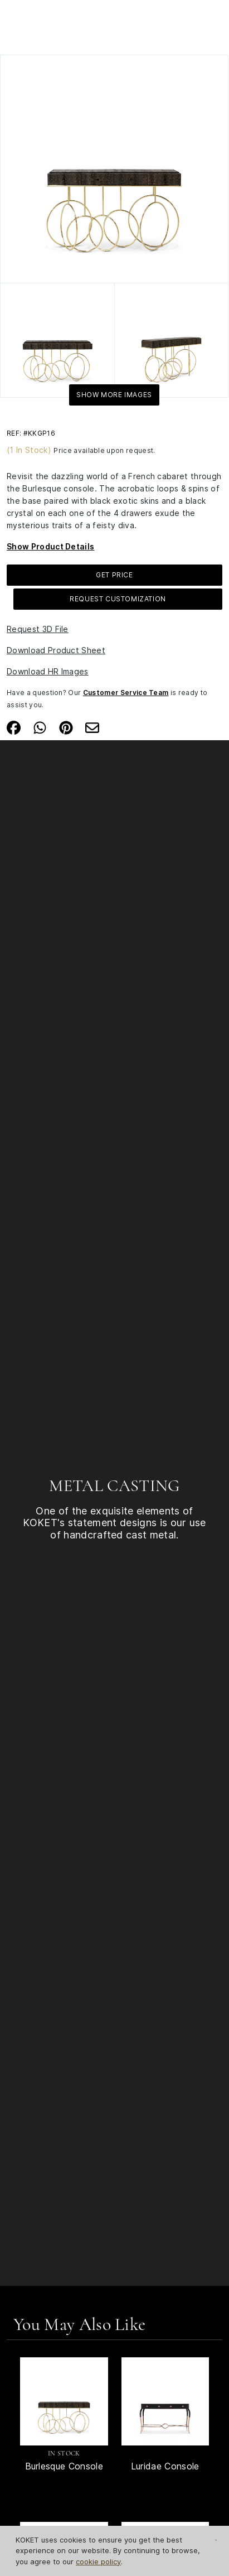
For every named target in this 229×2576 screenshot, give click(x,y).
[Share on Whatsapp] (40, 727)
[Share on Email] (92, 727)
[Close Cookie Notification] (216, 2540)
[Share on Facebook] (14, 727)
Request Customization (118, 599)
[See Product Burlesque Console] (64, 2401)
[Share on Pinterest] (66, 727)
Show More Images (114, 394)
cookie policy (98, 2561)
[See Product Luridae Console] (165, 2401)
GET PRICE (114, 575)
